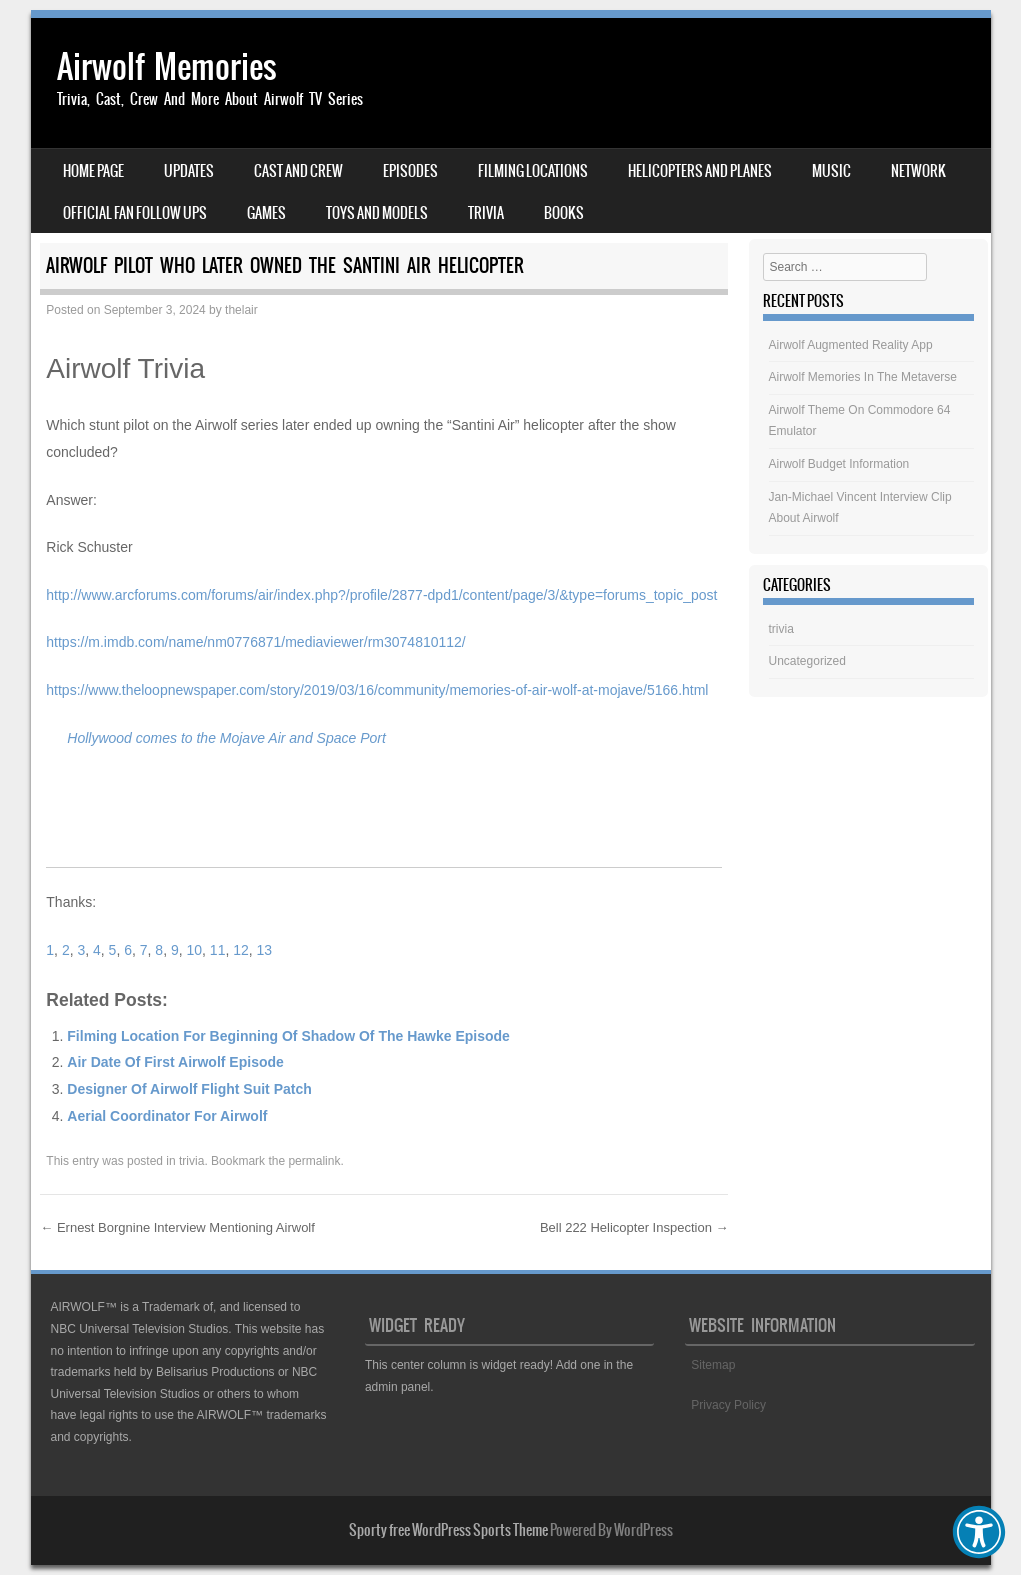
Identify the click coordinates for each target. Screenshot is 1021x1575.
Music (831, 171)
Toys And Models (377, 213)
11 (218, 950)
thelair (241, 310)
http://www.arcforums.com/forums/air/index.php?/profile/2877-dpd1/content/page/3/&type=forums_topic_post (381, 595)
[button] (979, 1532)
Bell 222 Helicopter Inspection (634, 1227)
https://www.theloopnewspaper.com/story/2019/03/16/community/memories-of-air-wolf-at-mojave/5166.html (377, 690)
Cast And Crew (298, 171)
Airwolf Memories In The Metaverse (863, 377)
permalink (314, 1161)
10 (195, 950)
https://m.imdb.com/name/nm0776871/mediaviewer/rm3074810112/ (255, 642)
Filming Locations (533, 171)
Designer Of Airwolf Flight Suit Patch (189, 1089)
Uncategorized (807, 661)
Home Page (93, 171)
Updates (189, 171)
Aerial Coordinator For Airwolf (167, 1116)
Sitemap (713, 1365)
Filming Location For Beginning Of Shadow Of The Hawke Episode (288, 1036)
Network (918, 171)
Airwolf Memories (167, 66)
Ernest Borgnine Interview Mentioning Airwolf (177, 1227)
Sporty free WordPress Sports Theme (448, 1530)
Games (266, 213)
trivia (191, 1161)
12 (241, 950)
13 (265, 950)
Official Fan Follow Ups (135, 213)
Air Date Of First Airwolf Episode (175, 1062)
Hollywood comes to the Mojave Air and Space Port (226, 738)
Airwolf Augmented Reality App (851, 345)
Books (564, 213)
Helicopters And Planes (700, 171)
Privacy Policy (728, 1405)
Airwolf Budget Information (839, 464)
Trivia (486, 213)
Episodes (410, 171)
